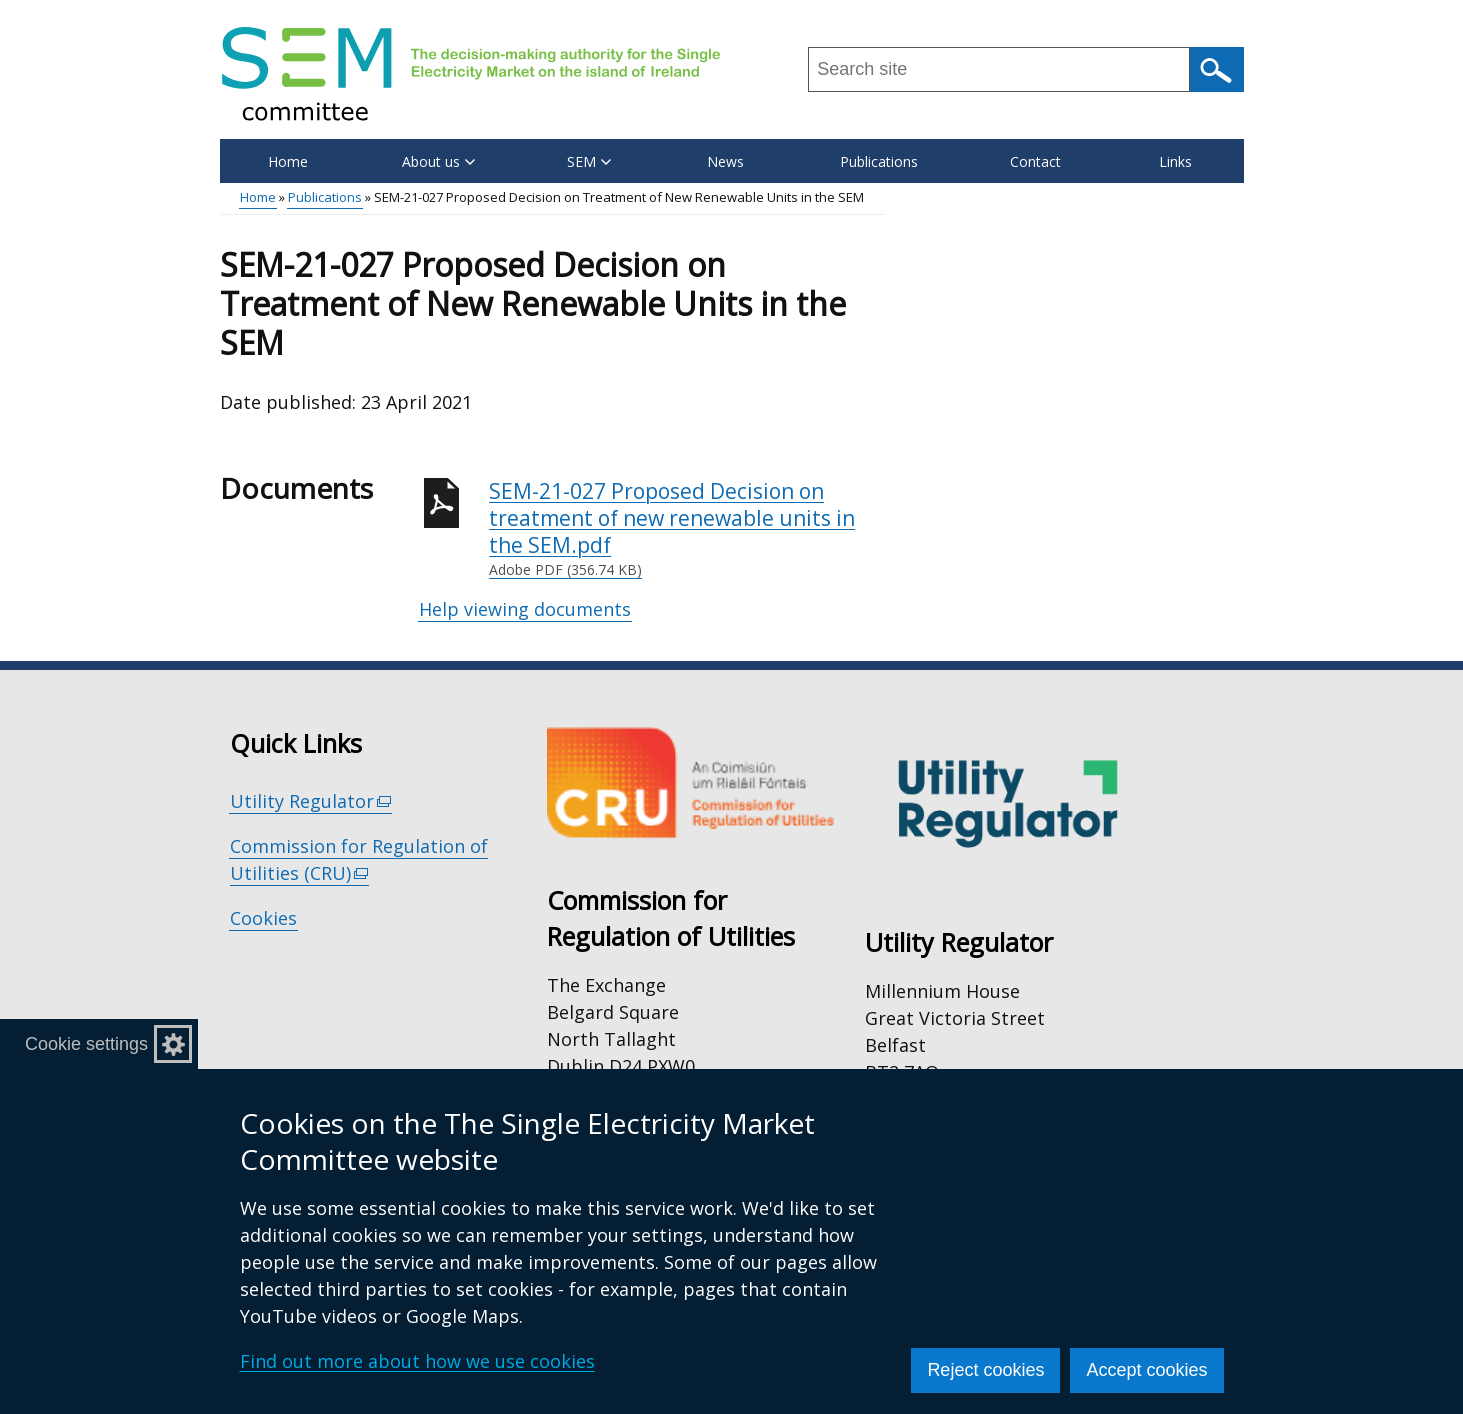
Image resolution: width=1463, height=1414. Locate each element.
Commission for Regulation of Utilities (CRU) (359, 860)
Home (288, 161)
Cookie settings (86, 1044)
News (725, 161)
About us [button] (438, 161)
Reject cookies (985, 1370)
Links (1175, 161)
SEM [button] (589, 161)
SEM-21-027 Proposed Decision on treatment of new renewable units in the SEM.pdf (687, 529)
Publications (879, 161)
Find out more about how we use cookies (417, 1361)
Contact (1035, 161)
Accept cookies (1146, 1370)
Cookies (263, 918)
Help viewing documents (525, 609)
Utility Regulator (311, 801)
